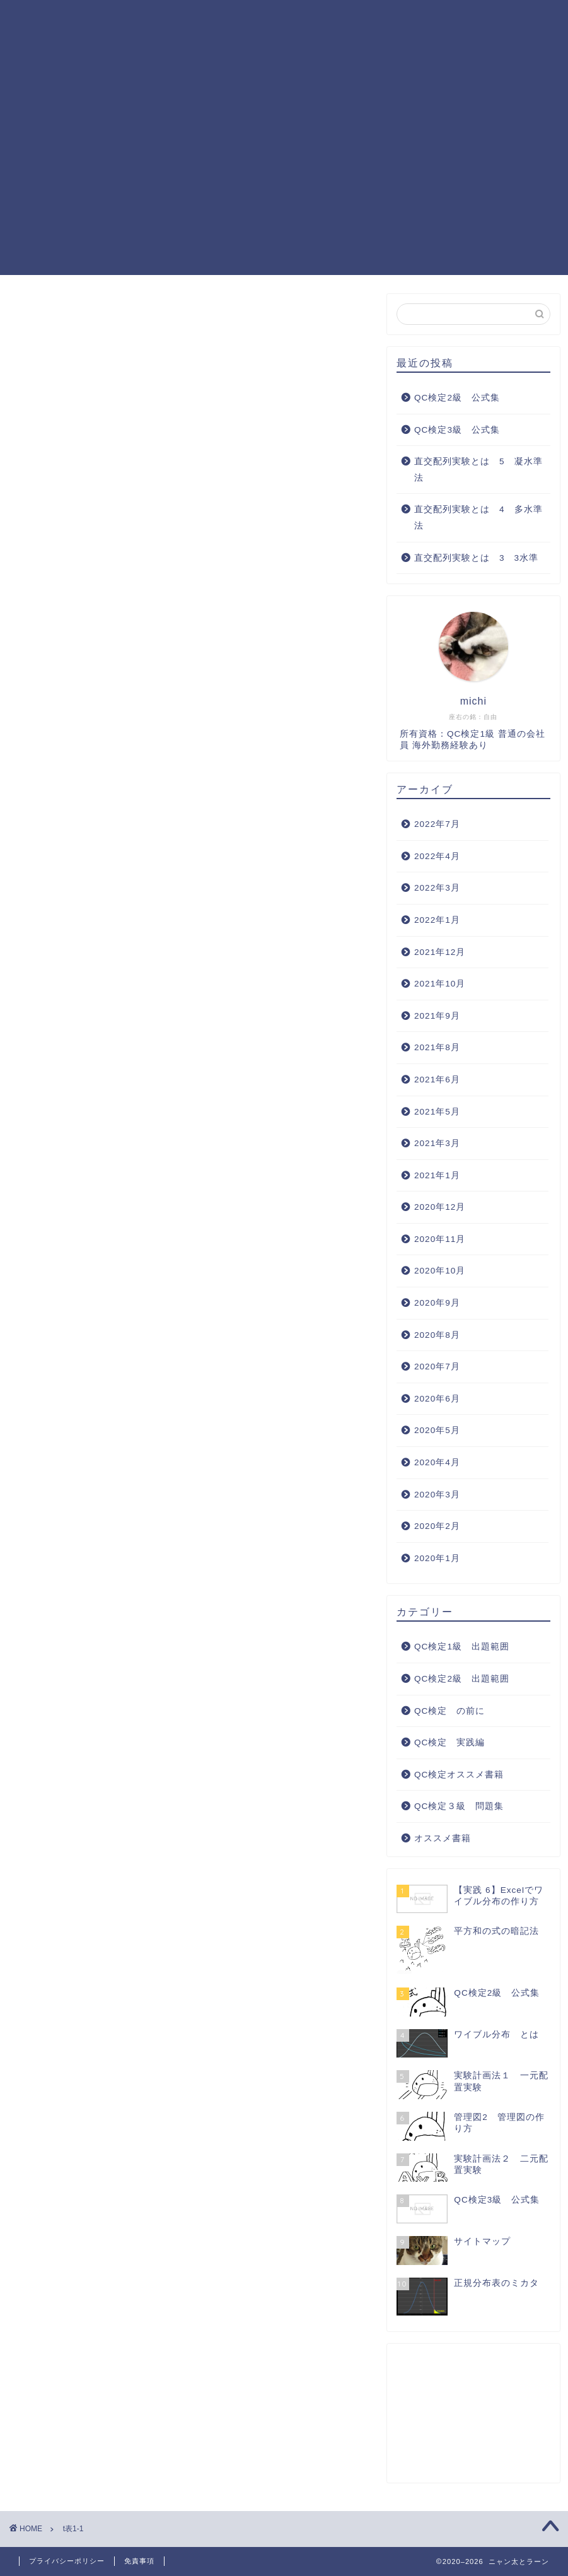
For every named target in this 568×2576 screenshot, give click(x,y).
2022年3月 (437, 888)
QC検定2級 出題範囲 (332, 19)
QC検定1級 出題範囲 (210, 19)
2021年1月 (437, 1175)
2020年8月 (437, 1335)
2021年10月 (439, 983)
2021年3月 (437, 1143)
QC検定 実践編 (148, 44)
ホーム (125, 19)
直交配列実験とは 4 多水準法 (478, 517)
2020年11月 (439, 1239)
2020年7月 (437, 1366)
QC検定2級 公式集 (457, 397)
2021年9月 (437, 1016)
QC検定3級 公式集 (457, 430)
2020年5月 (437, 1430)
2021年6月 (437, 1079)
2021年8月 (437, 1047)
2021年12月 (439, 952)
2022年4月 (437, 856)
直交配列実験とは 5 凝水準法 (478, 470)
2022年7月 (437, 824)
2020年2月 (437, 1526)
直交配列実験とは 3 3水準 (476, 558)
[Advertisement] (284, 186)
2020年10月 (439, 1270)
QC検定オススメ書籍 (254, 44)
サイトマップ (352, 44)
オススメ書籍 (442, 1838)
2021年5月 (437, 1111)
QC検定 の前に (449, 1711)
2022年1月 (437, 920)
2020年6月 (437, 1398)
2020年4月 (437, 1462)
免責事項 (139, 2561)
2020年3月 (437, 1494)
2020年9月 (437, 1303)
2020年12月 (439, 1207)
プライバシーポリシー (67, 2561)
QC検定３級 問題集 (451, 19)
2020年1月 (437, 1558)
